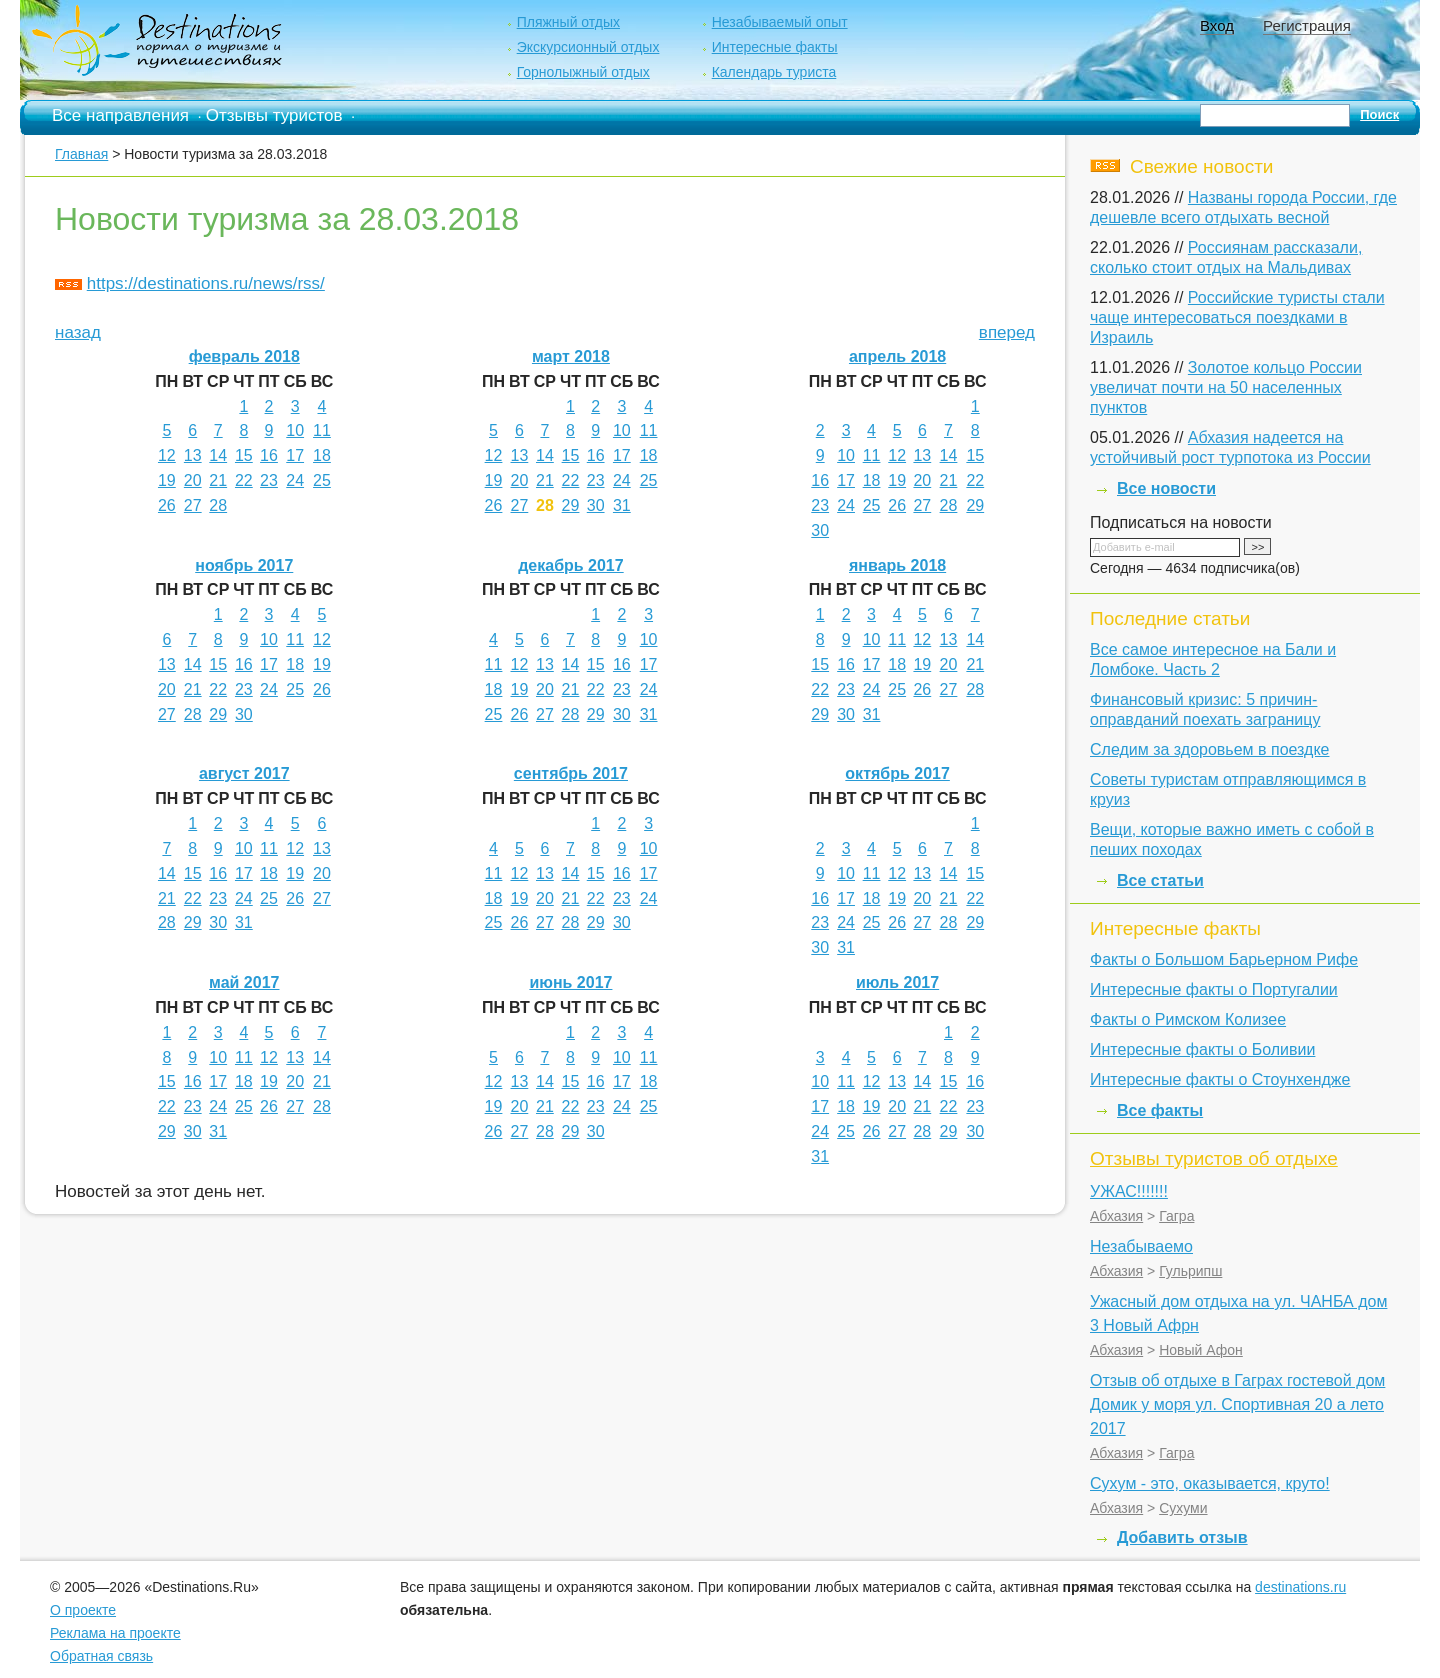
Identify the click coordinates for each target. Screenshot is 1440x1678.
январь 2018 (897, 565)
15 (244, 455)
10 (295, 430)
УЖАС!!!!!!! (1129, 1191)
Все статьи (1160, 880)
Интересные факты (775, 47)
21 (218, 480)
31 (622, 505)
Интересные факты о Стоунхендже (1220, 1079)
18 (322, 455)
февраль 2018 (244, 356)
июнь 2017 (570, 982)
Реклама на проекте (115, 1633)
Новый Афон (1201, 1350)
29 (571, 505)
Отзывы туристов (274, 115)
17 (295, 455)
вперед (1007, 332)
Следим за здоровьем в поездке (1209, 749)
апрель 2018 (897, 356)
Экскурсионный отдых (588, 47)
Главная (81, 154)
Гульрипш (1190, 1271)
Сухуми (1183, 1508)
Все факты (1160, 1110)
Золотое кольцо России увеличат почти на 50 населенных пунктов (1226, 387)
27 (193, 505)
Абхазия (1116, 1216)
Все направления (120, 115)
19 (167, 480)
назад (78, 332)
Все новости (1166, 488)
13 (193, 455)
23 (269, 480)
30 (596, 505)
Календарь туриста (774, 72)
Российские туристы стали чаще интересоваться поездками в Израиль (1237, 317)
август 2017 (244, 773)
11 (322, 430)
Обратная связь (101, 1656)
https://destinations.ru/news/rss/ (206, 283)
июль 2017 (897, 982)
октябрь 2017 (897, 773)
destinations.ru (1300, 1587)
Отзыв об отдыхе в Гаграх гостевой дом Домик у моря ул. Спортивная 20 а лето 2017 (1237, 1404)
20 (193, 480)
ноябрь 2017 (244, 565)
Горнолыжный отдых (583, 72)
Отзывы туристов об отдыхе (1214, 1158)
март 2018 (571, 356)
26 (167, 505)
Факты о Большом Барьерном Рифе (1224, 959)
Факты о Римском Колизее (1188, 1019)
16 (269, 455)
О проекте (83, 1610)
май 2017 (244, 982)
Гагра (1176, 1216)
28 (218, 505)
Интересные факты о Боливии (1202, 1049)
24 (295, 480)
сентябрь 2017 (571, 773)
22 (244, 480)
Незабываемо (1141, 1246)
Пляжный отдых (568, 22)
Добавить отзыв (1182, 1537)
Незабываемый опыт (780, 22)
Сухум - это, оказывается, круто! (1210, 1483)
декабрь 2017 (571, 565)
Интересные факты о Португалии (1214, 989)
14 (218, 455)
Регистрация (1307, 25)
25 (322, 480)
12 (167, 455)
